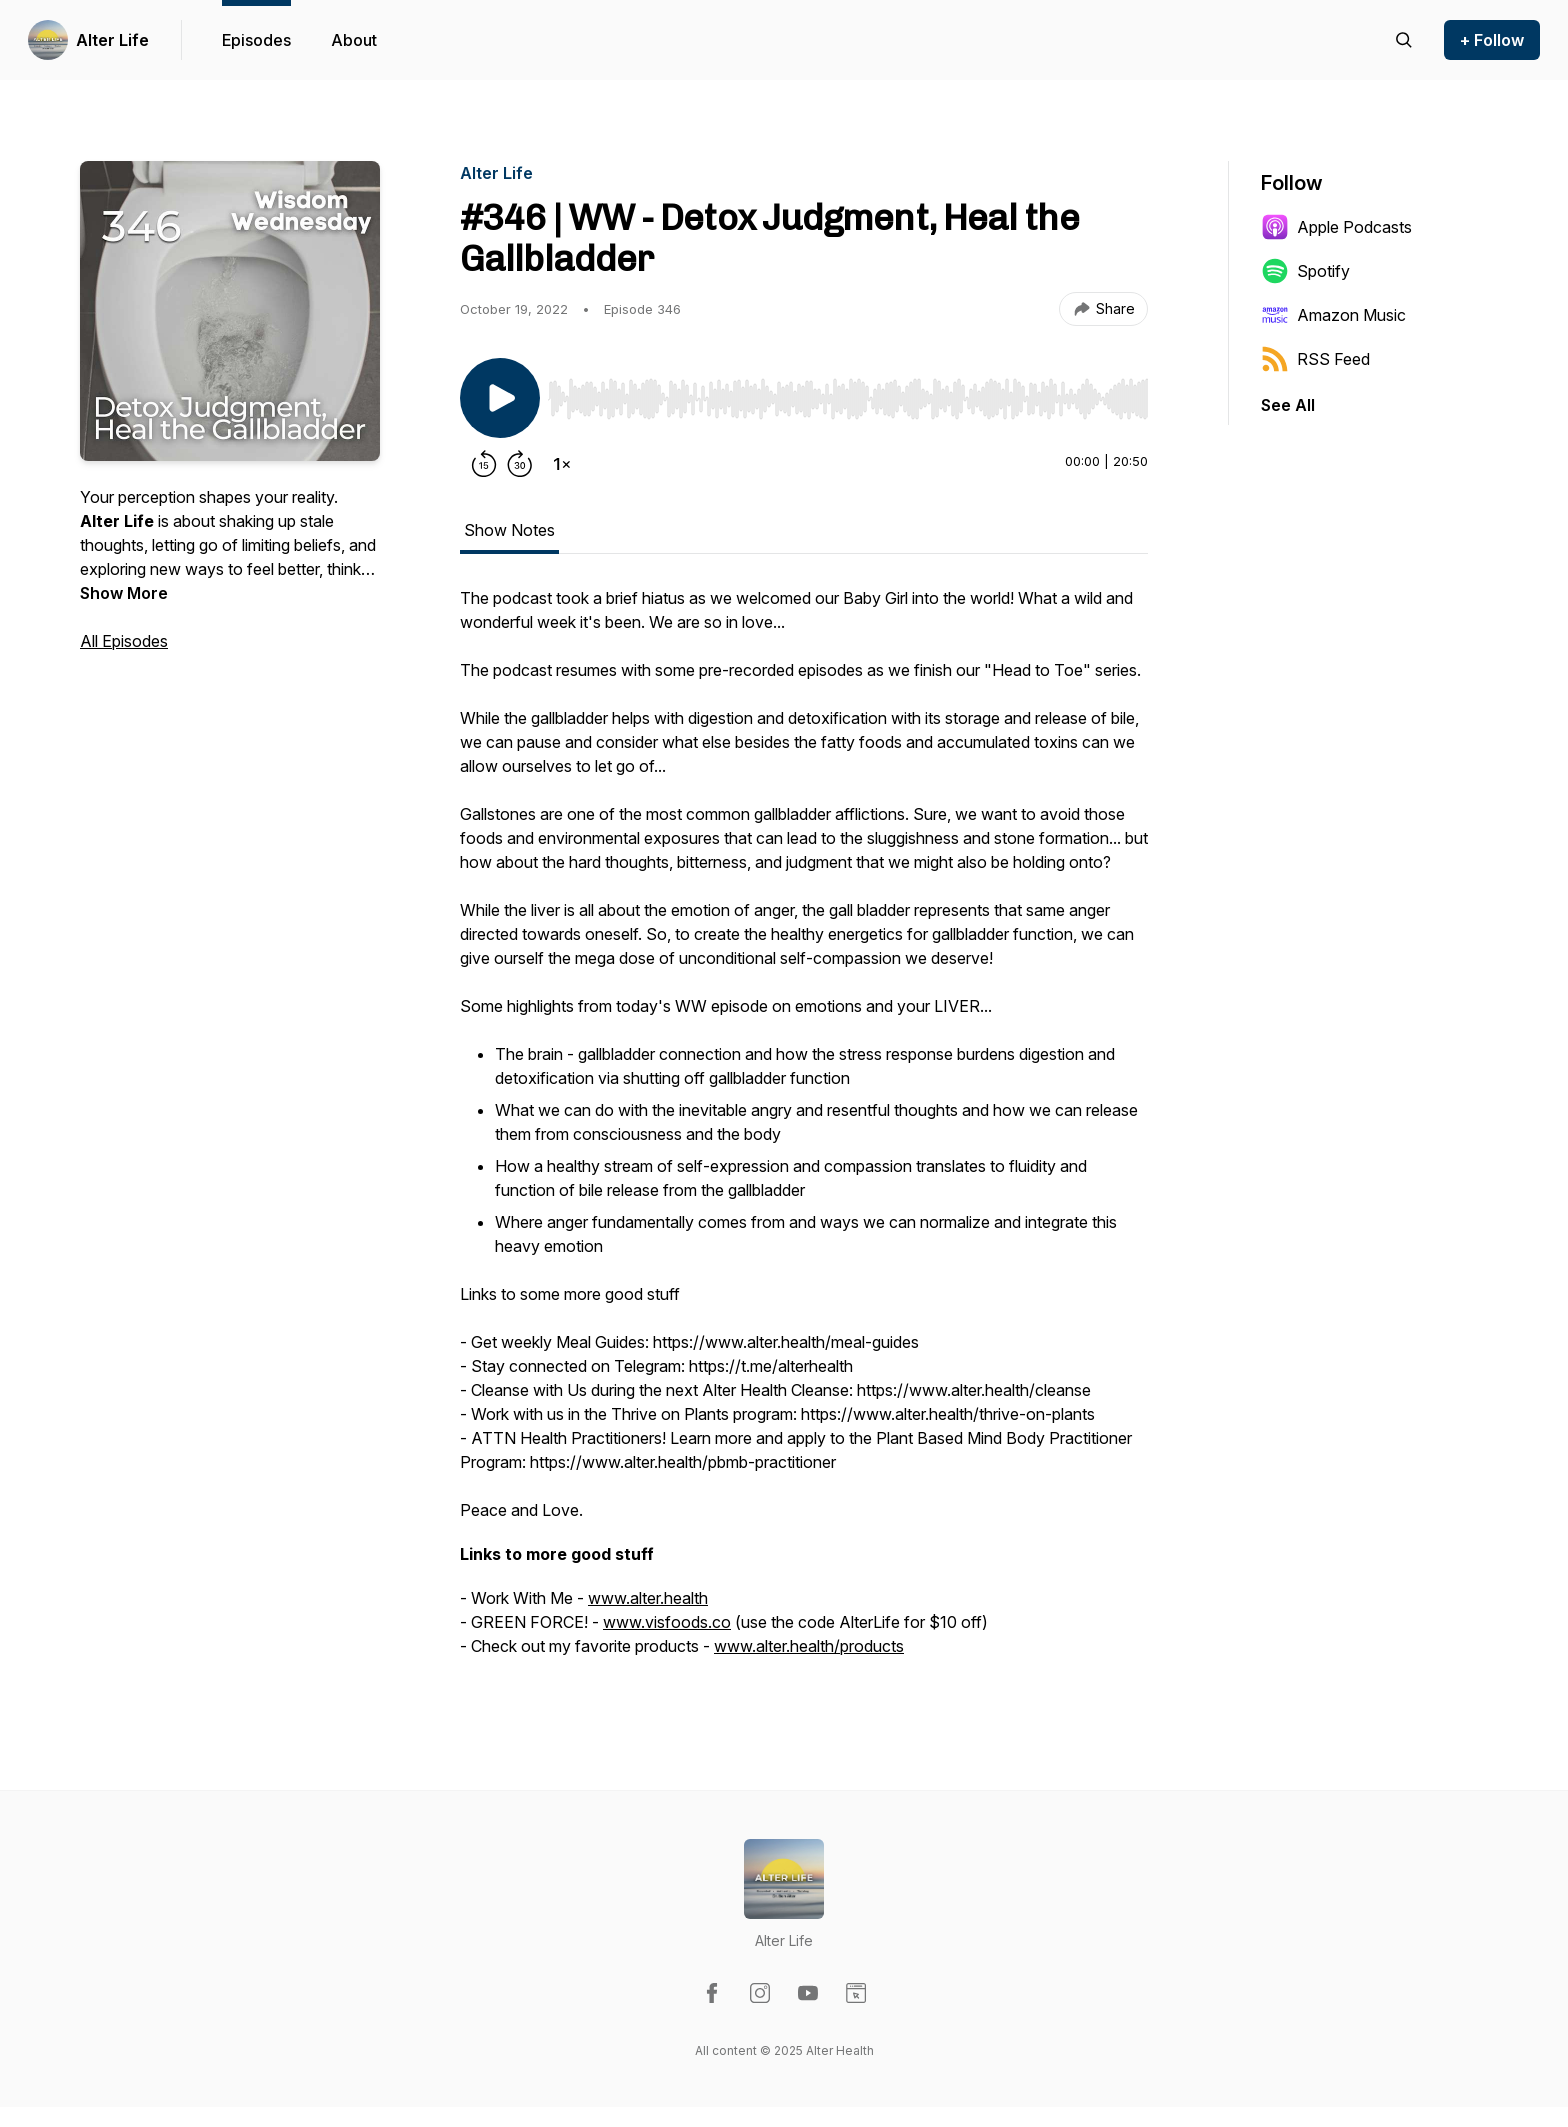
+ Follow (1492, 40)
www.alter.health (648, 1598)
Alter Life (112, 40)
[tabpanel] (804, 1132)
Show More (124, 593)
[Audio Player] (848, 393)
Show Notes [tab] (509, 530)
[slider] (848, 399)
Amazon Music (1333, 315)
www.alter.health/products (809, 1646)
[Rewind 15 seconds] (484, 464)
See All (1288, 405)
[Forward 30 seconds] (520, 464)
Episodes (256, 40)
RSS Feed (1315, 359)
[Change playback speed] (562, 464)
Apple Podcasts (1336, 227)
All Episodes (124, 641)
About (354, 40)
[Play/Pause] (500, 398)
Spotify (1305, 271)
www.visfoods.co (667, 1622)
